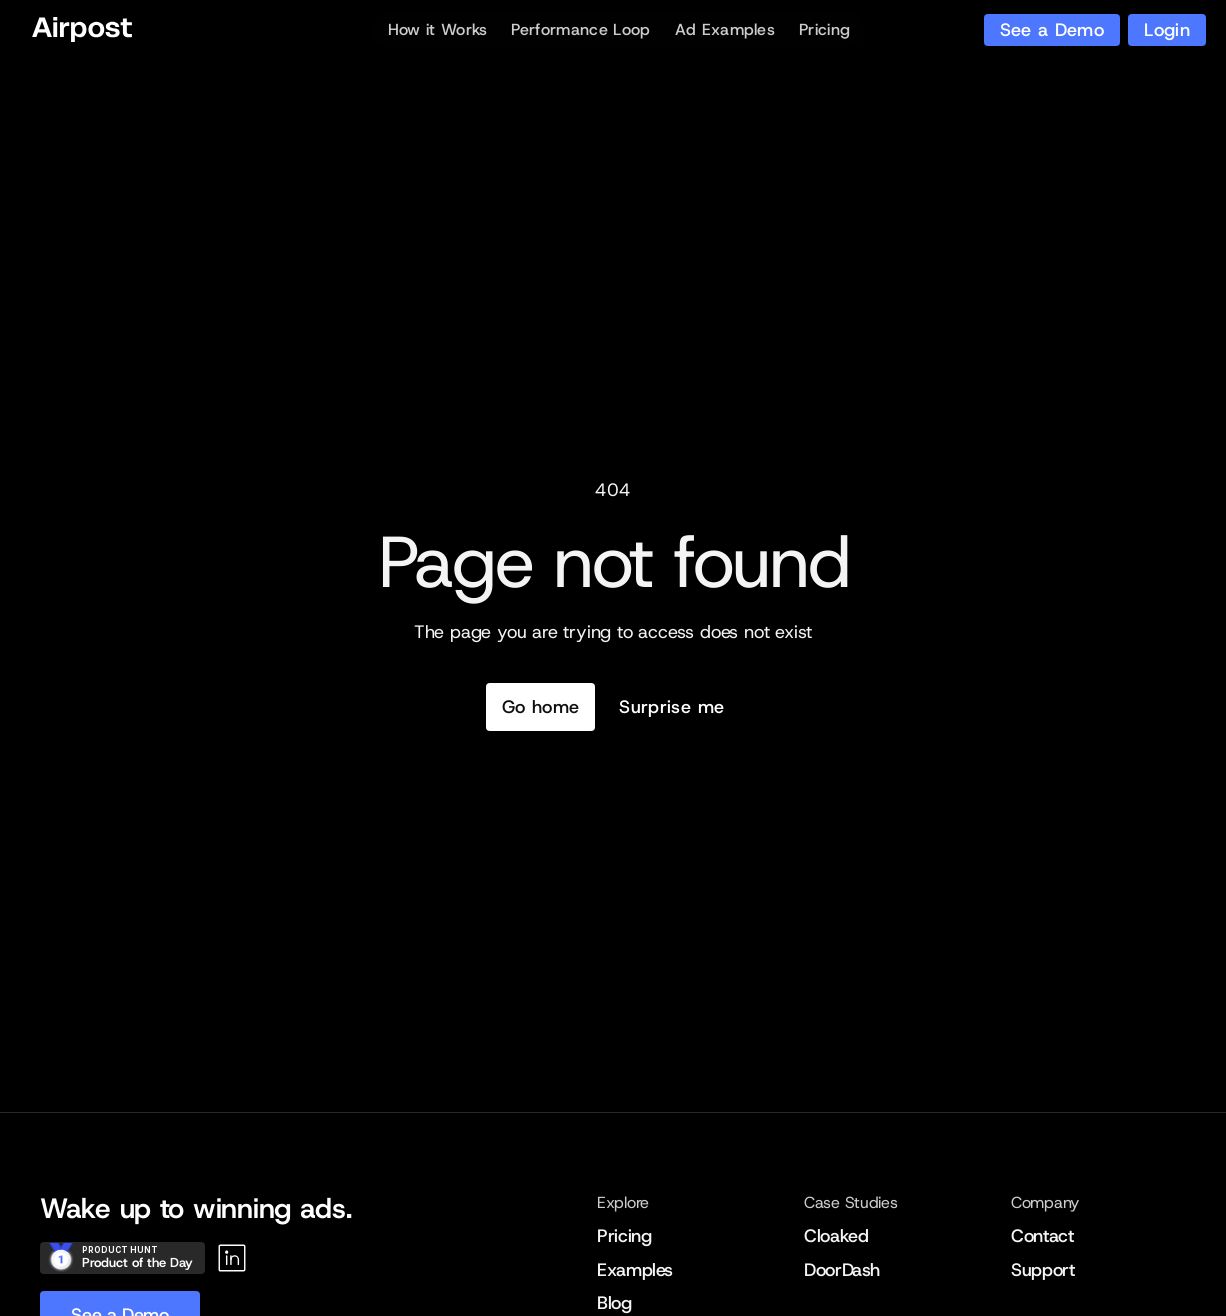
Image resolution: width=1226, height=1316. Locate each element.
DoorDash (842, 1270)
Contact (1042, 1236)
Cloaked (836, 1236)
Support (1042, 1270)
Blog (614, 1303)
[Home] (82, 30)
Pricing (624, 1236)
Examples (635, 1270)
